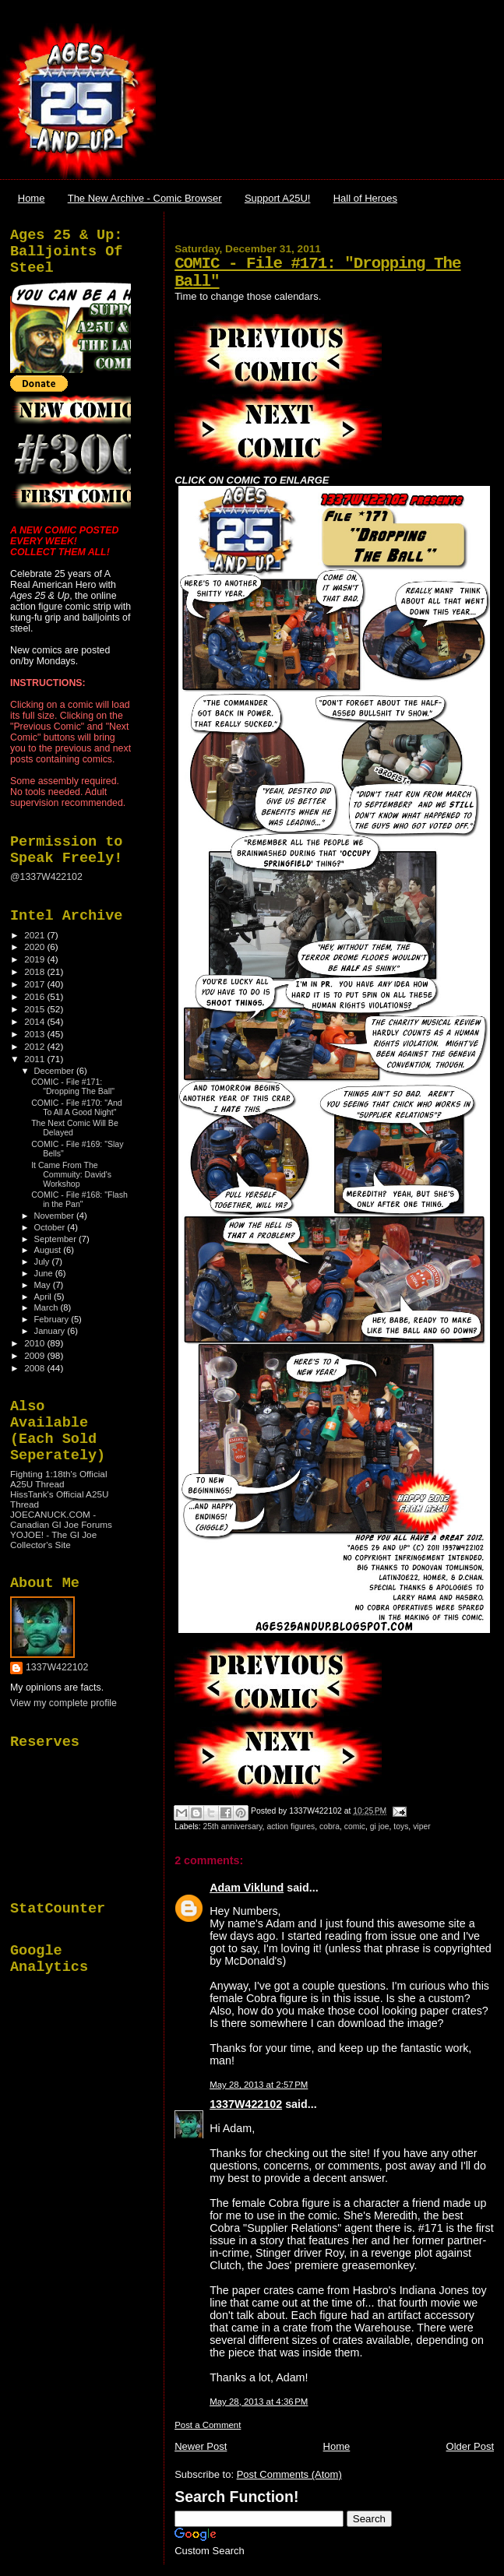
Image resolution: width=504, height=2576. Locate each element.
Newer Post (200, 2446)
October (51, 1227)
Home (31, 198)
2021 (35, 935)
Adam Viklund (247, 1887)
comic (354, 1826)
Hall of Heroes (365, 198)
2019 (35, 959)
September (56, 1239)
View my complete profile (63, 1703)
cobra (329, 1826)
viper (422, 1826)
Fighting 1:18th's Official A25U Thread (58, 1479)
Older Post (470, 2446)
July (43, 1261)
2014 (35, 1021)
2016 (35, 996)
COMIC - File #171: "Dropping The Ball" (73, 1086)
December (55, 1070)
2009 (35, 1355)
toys (400, 1826)
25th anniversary (233, 1826)
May (43, 1285)
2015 (35, 1009)
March (47, 1307)
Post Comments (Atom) (289, 2474)
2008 (35, 1368)
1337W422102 (246, 2104)
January (51, 1331)
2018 (35, 971)
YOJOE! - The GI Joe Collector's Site (53, 1539)
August (49, 1250)
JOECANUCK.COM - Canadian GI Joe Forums (61, 1519)
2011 (35, 1059)
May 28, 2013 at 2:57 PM (259, 2084)
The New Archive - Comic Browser (145, 198)
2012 (35, 1046)
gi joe (379, 1826)
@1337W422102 (46, 876)
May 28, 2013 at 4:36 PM (259, 2401)
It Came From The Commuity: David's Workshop (71, 1174)
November (55, 1215)
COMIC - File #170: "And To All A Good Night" (76, 1107)
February (53, 1319)
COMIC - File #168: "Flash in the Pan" (79, 1199)
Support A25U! (278, 198)
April (44, 1296)
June (44, 1273)
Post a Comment (207, 2425)
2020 (35, 946)
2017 (35, 984)
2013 (35, 1034)
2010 (35, 1343)
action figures (290, 1826)
